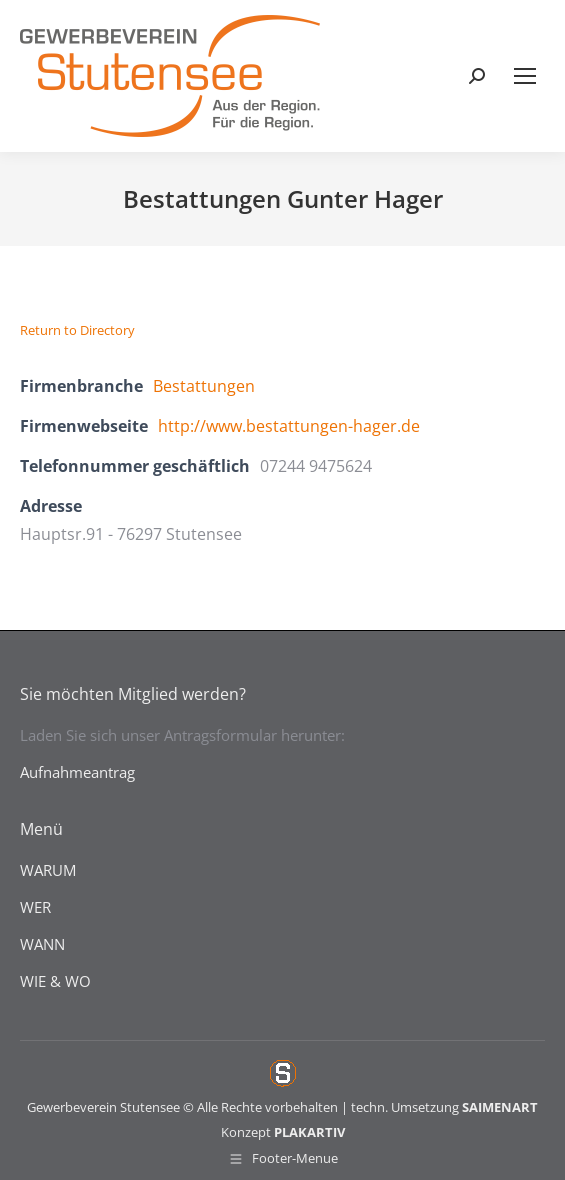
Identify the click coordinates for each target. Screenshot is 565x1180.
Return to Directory (77, 330)
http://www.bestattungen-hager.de (289, 426)
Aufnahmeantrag (77, 772)
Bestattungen (204, 386)
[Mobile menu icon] (525, 76)
